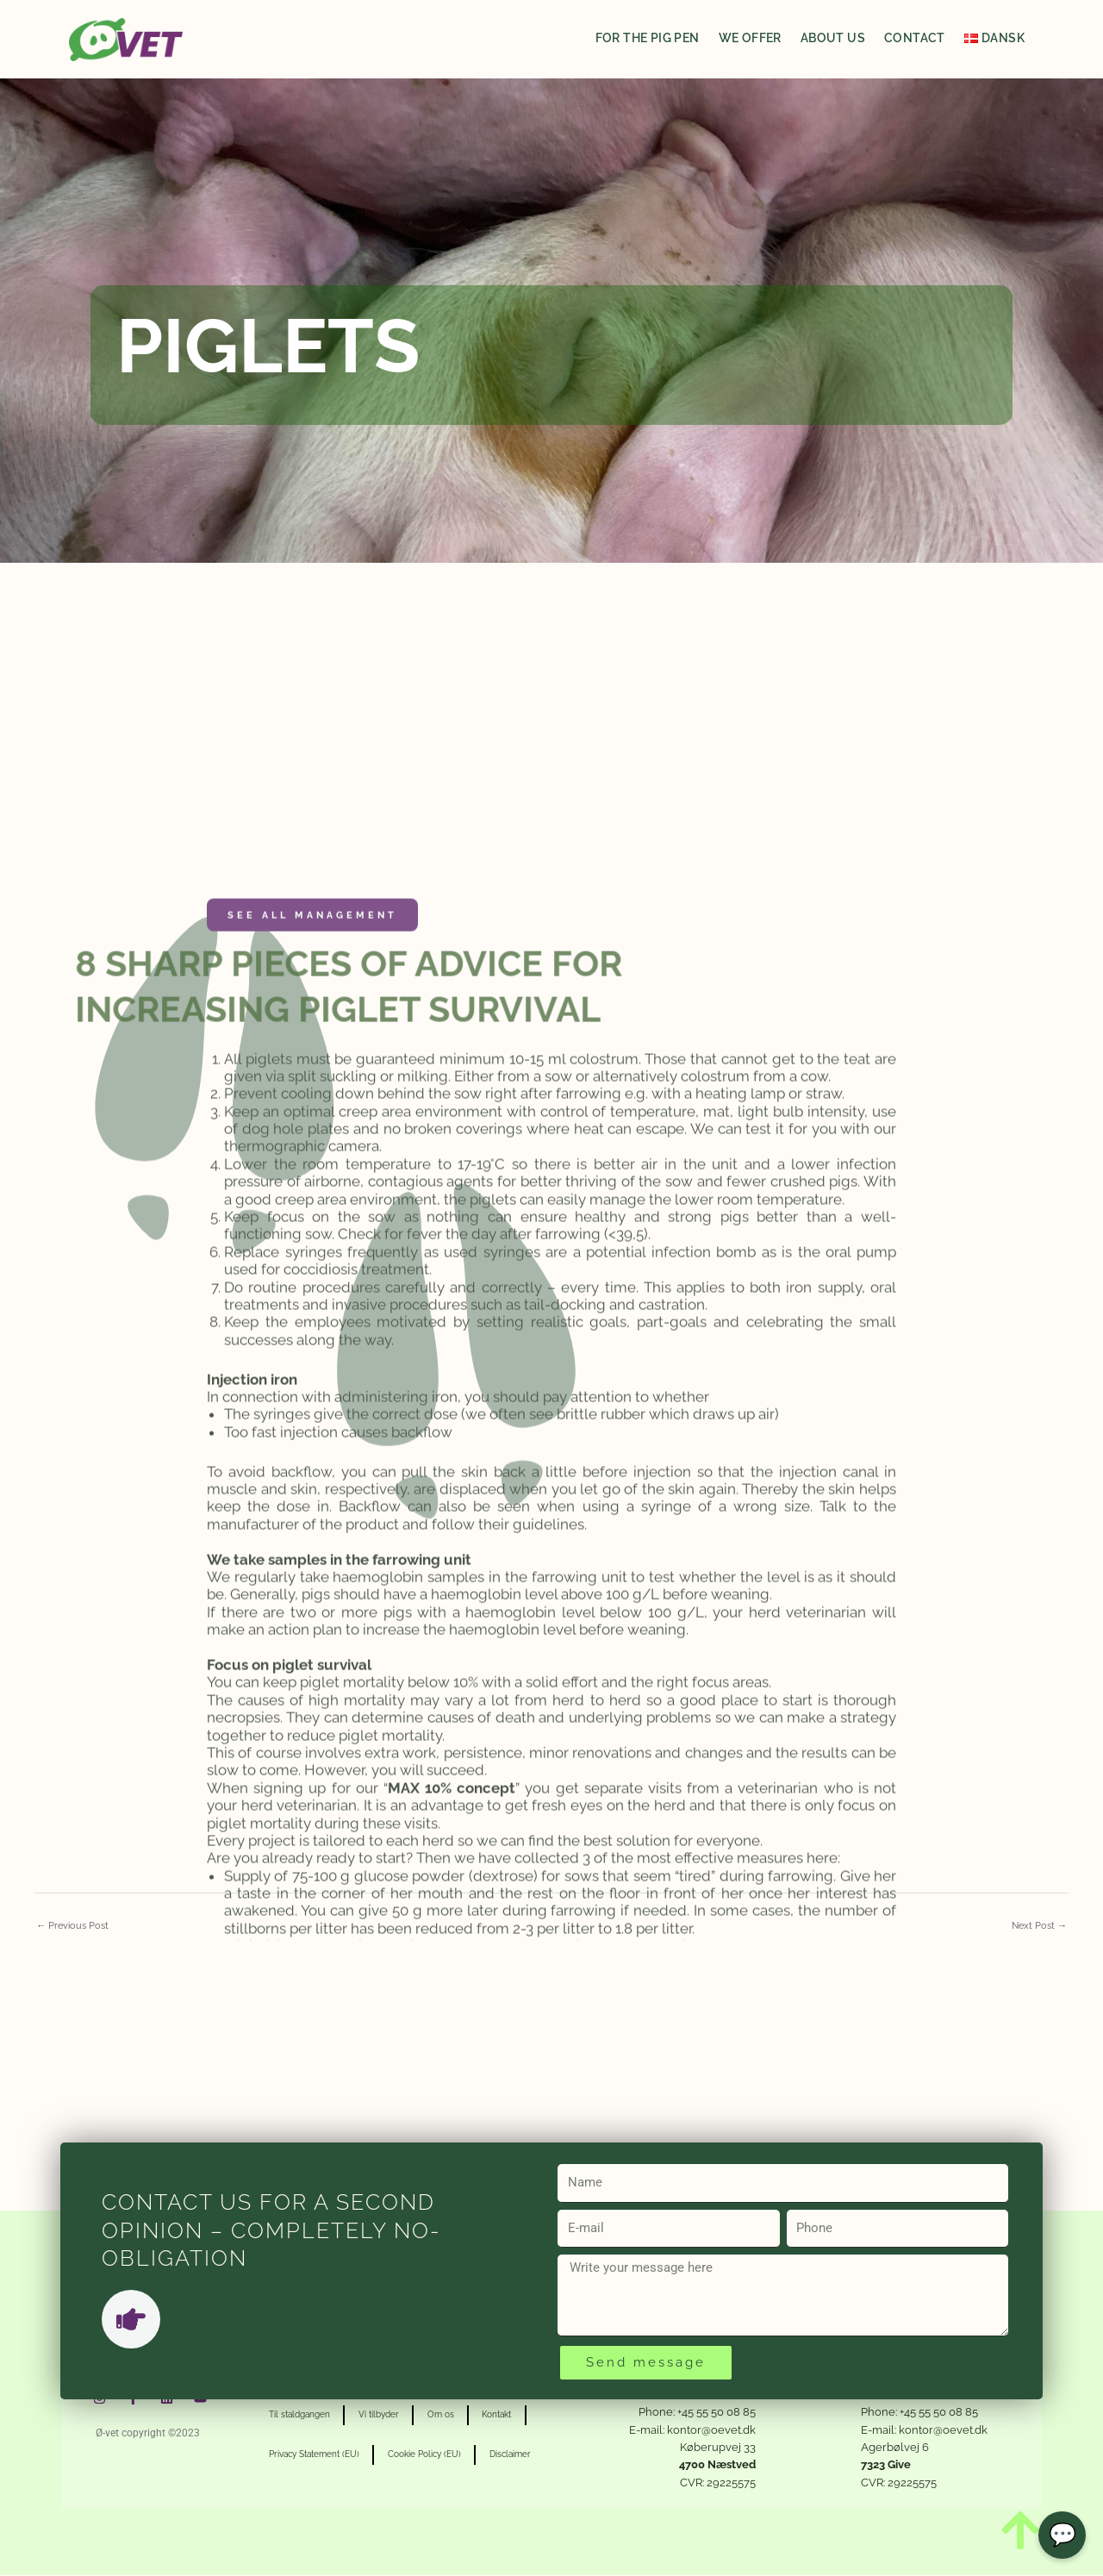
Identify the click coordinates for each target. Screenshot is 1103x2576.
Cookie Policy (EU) (436, 2456)
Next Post (1037, 1926)
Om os (460, 2416)
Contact (914, 38)
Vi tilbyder (391, 2416)
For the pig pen (647, 38)
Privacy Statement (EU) (318, 2456)
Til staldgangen (303, 2416)
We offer (750, 38)
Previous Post (74, 1926)
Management (350, 1814)
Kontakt (524, 2416)
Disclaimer (530, 2456)
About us (833, 38)
